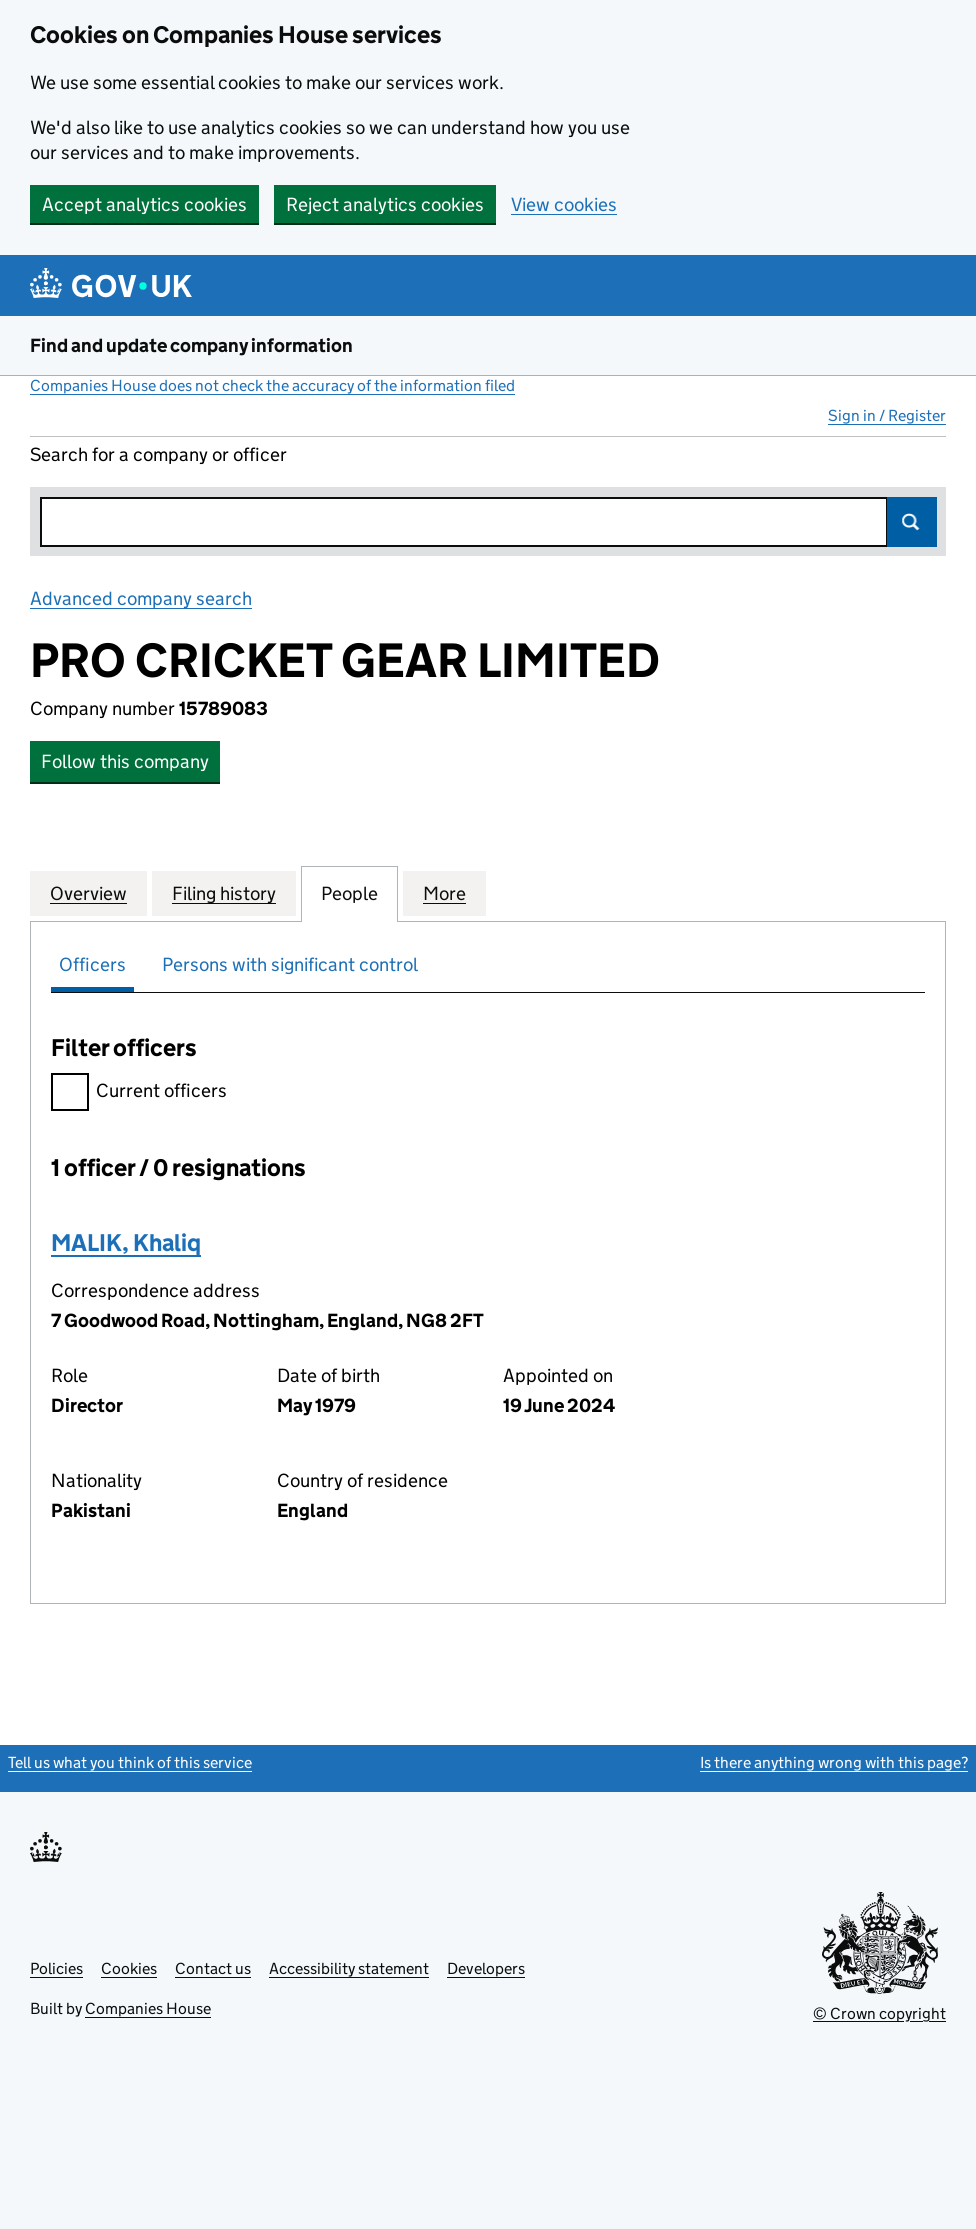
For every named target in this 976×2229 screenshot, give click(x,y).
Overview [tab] (88, 893)
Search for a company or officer (158, 454)
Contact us (213, 1968)
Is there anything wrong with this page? (834, 1762)
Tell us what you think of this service (130, 1762)
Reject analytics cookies (385, 204)
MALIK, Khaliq (126, 1242)
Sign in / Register (887, 415)
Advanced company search (141, 598)
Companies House (148, 2008)
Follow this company (125, 761)
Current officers (139, 1093)
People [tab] (349, 893)
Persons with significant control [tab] (290, 964)
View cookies (564, 204)
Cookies (129, 1968)
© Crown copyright (879, 2013)
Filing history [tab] (224, 893)
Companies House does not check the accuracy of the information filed (272, 385)
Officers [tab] (92, 964)
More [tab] (444, 893)
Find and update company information (191, 345)
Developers (486, 1968)
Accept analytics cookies (144, 204)
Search (912, 522)
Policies (56, 1968)
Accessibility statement (349, 1968)
